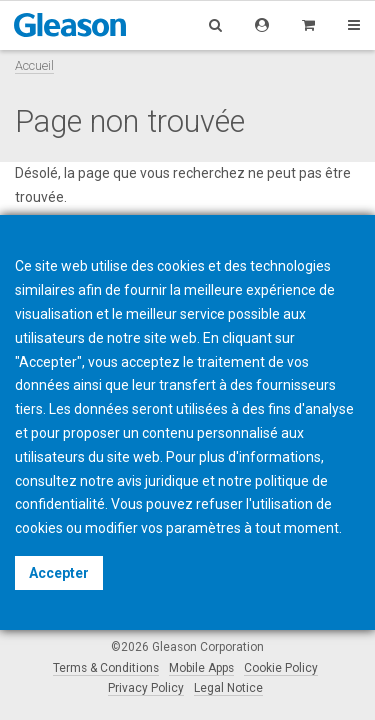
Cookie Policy (281, 668)
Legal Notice (228, 688)
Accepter (59, 573)
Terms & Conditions (106, 668)
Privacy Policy (146, 688)
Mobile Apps (201, 668)
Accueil (34, 65)
